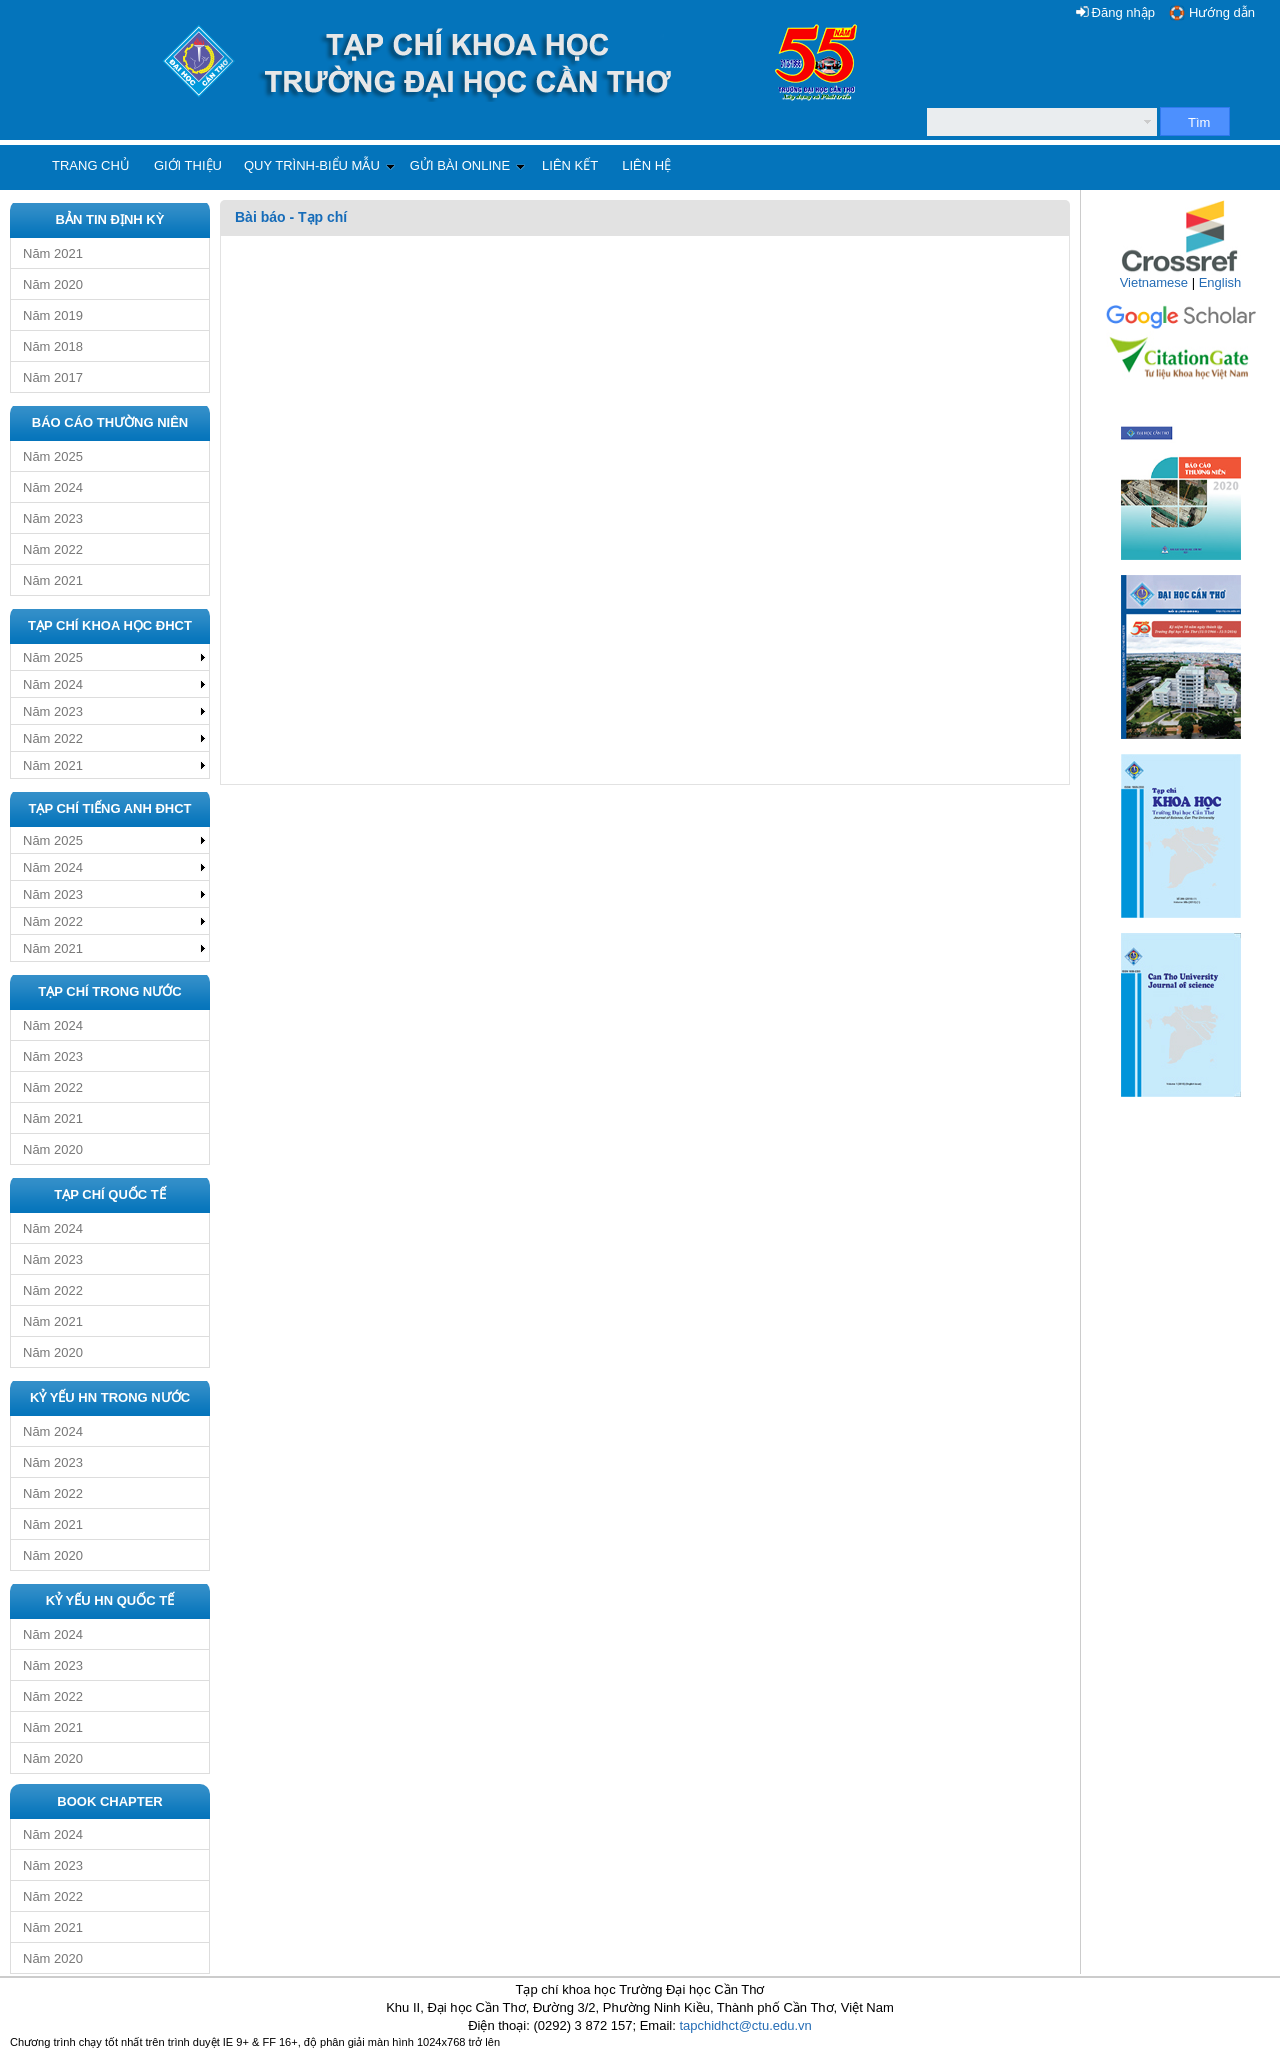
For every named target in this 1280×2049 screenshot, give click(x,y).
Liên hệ (646, 165)
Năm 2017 (53, 377)
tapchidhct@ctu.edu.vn (745, 2025)
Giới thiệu (188, 165)
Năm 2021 (53, 253)
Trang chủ (91, 165)
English (1220, 282)
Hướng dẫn (1222, 12)
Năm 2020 (53, 284)
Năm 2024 (53, 487)
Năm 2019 (53, 315)
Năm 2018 (53, 346)
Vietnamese (1154, 282)
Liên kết (570, 165)
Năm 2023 (53, 518)
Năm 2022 (53, 549)
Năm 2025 (53, 456)
